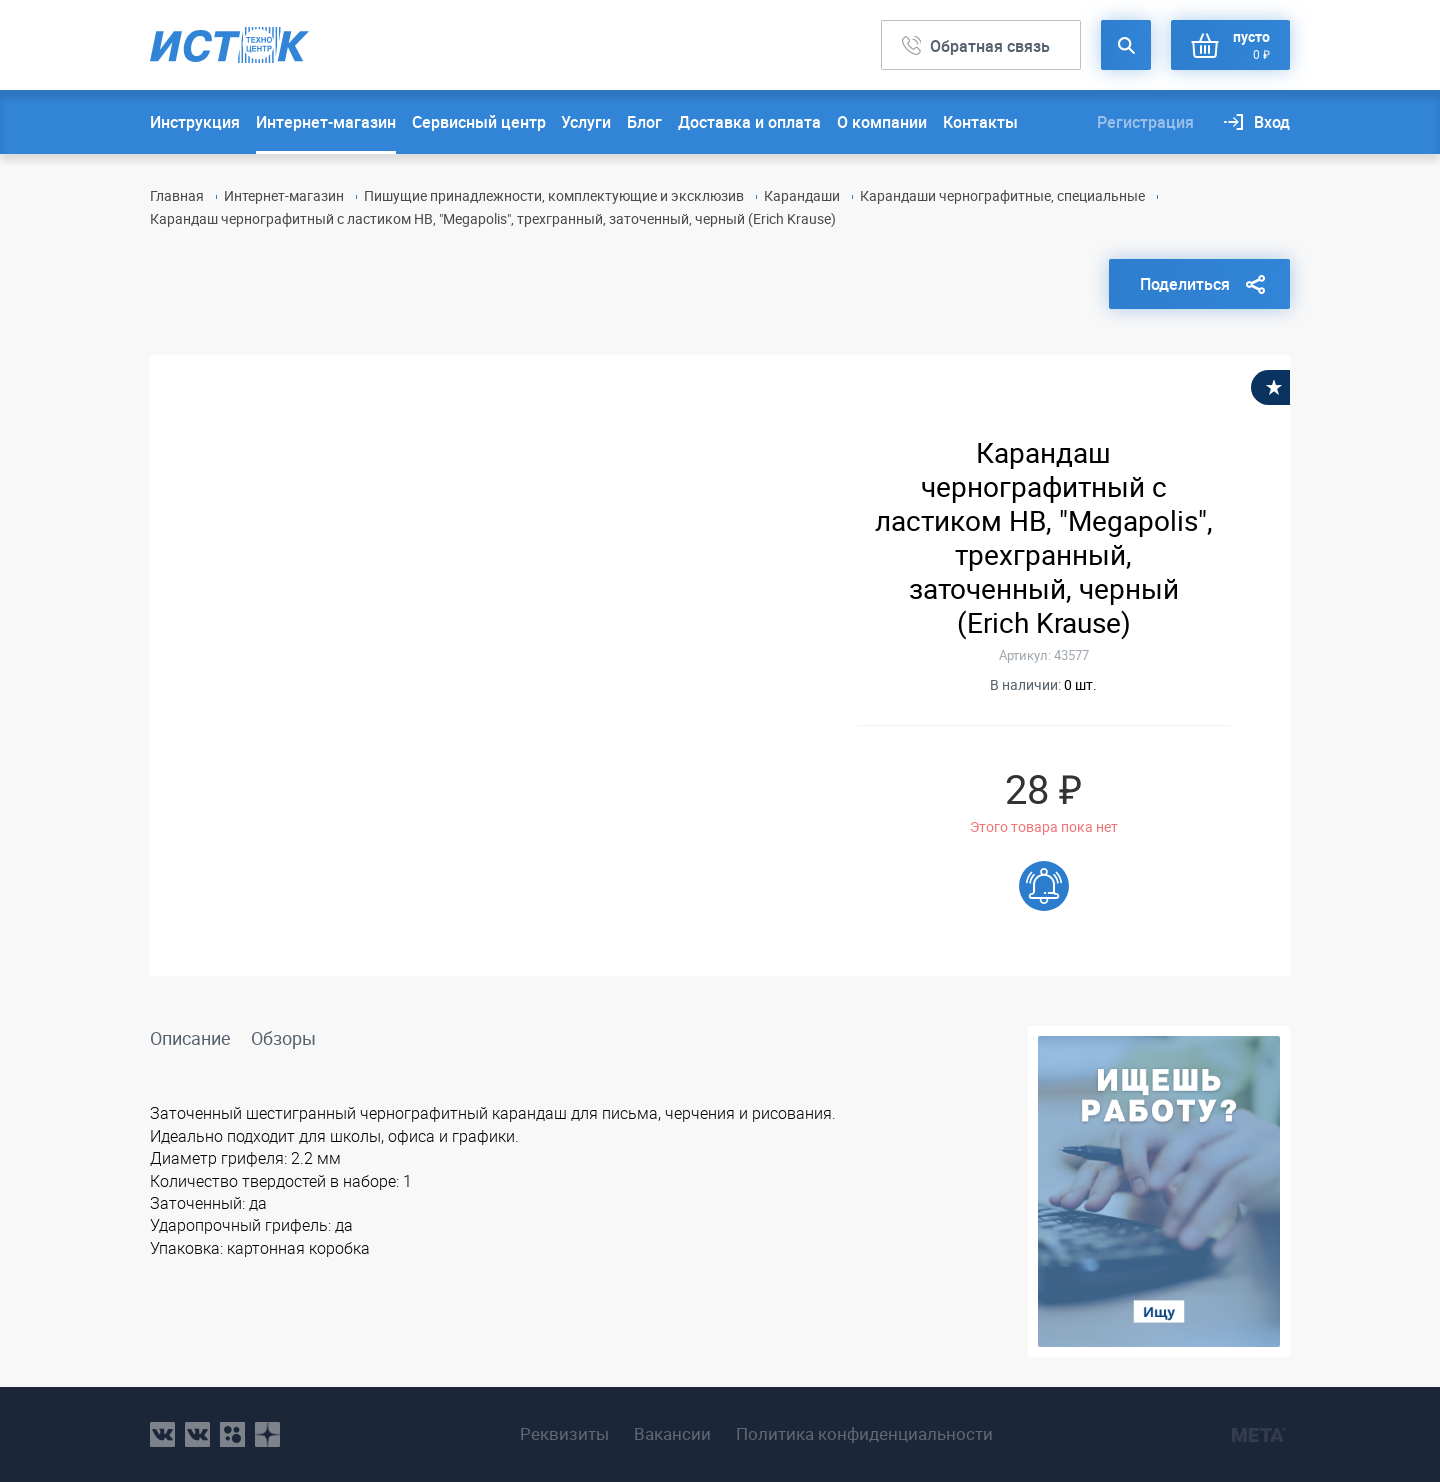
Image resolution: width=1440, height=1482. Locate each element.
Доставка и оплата (749, 122)
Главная (177, 195)
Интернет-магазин (326, 122)
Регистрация (1145, 122)
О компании (882, 122)
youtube (267, 1434)
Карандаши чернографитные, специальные (1002, 195)
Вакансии (672, 1434)
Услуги (586, 122)
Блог (644, 122)
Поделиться (1185, 284)
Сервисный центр (479, 122)
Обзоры (283, 1038)
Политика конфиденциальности (864, 1434)
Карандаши (802, 195)
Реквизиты (564, 1434)
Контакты (980, 122)
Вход (1272, 122)
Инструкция (195, 122)
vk (162, 1434)
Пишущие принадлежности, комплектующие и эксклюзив (554, 195)
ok (232, 1434)
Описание (190, 1038)
